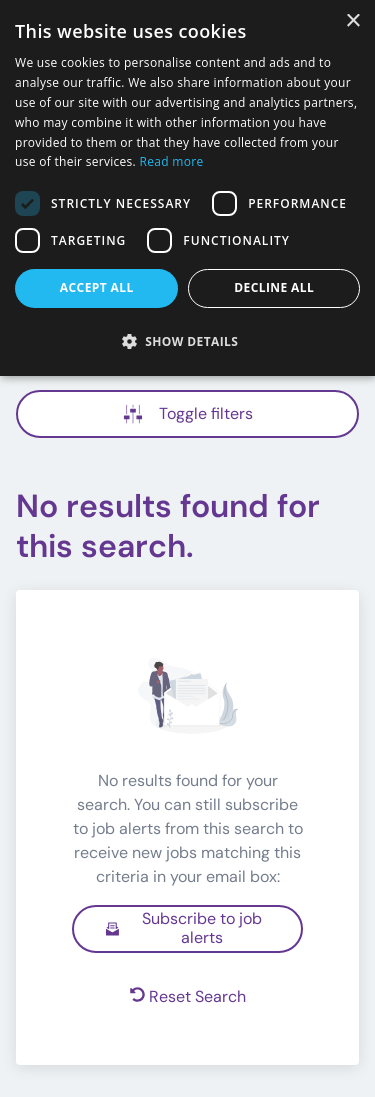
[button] (187, 341)
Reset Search (188, 996)
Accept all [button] (97, 287)
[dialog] (187, 188)
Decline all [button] (274, 287)
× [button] (352, 21)
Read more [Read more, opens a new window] (172, 161)
